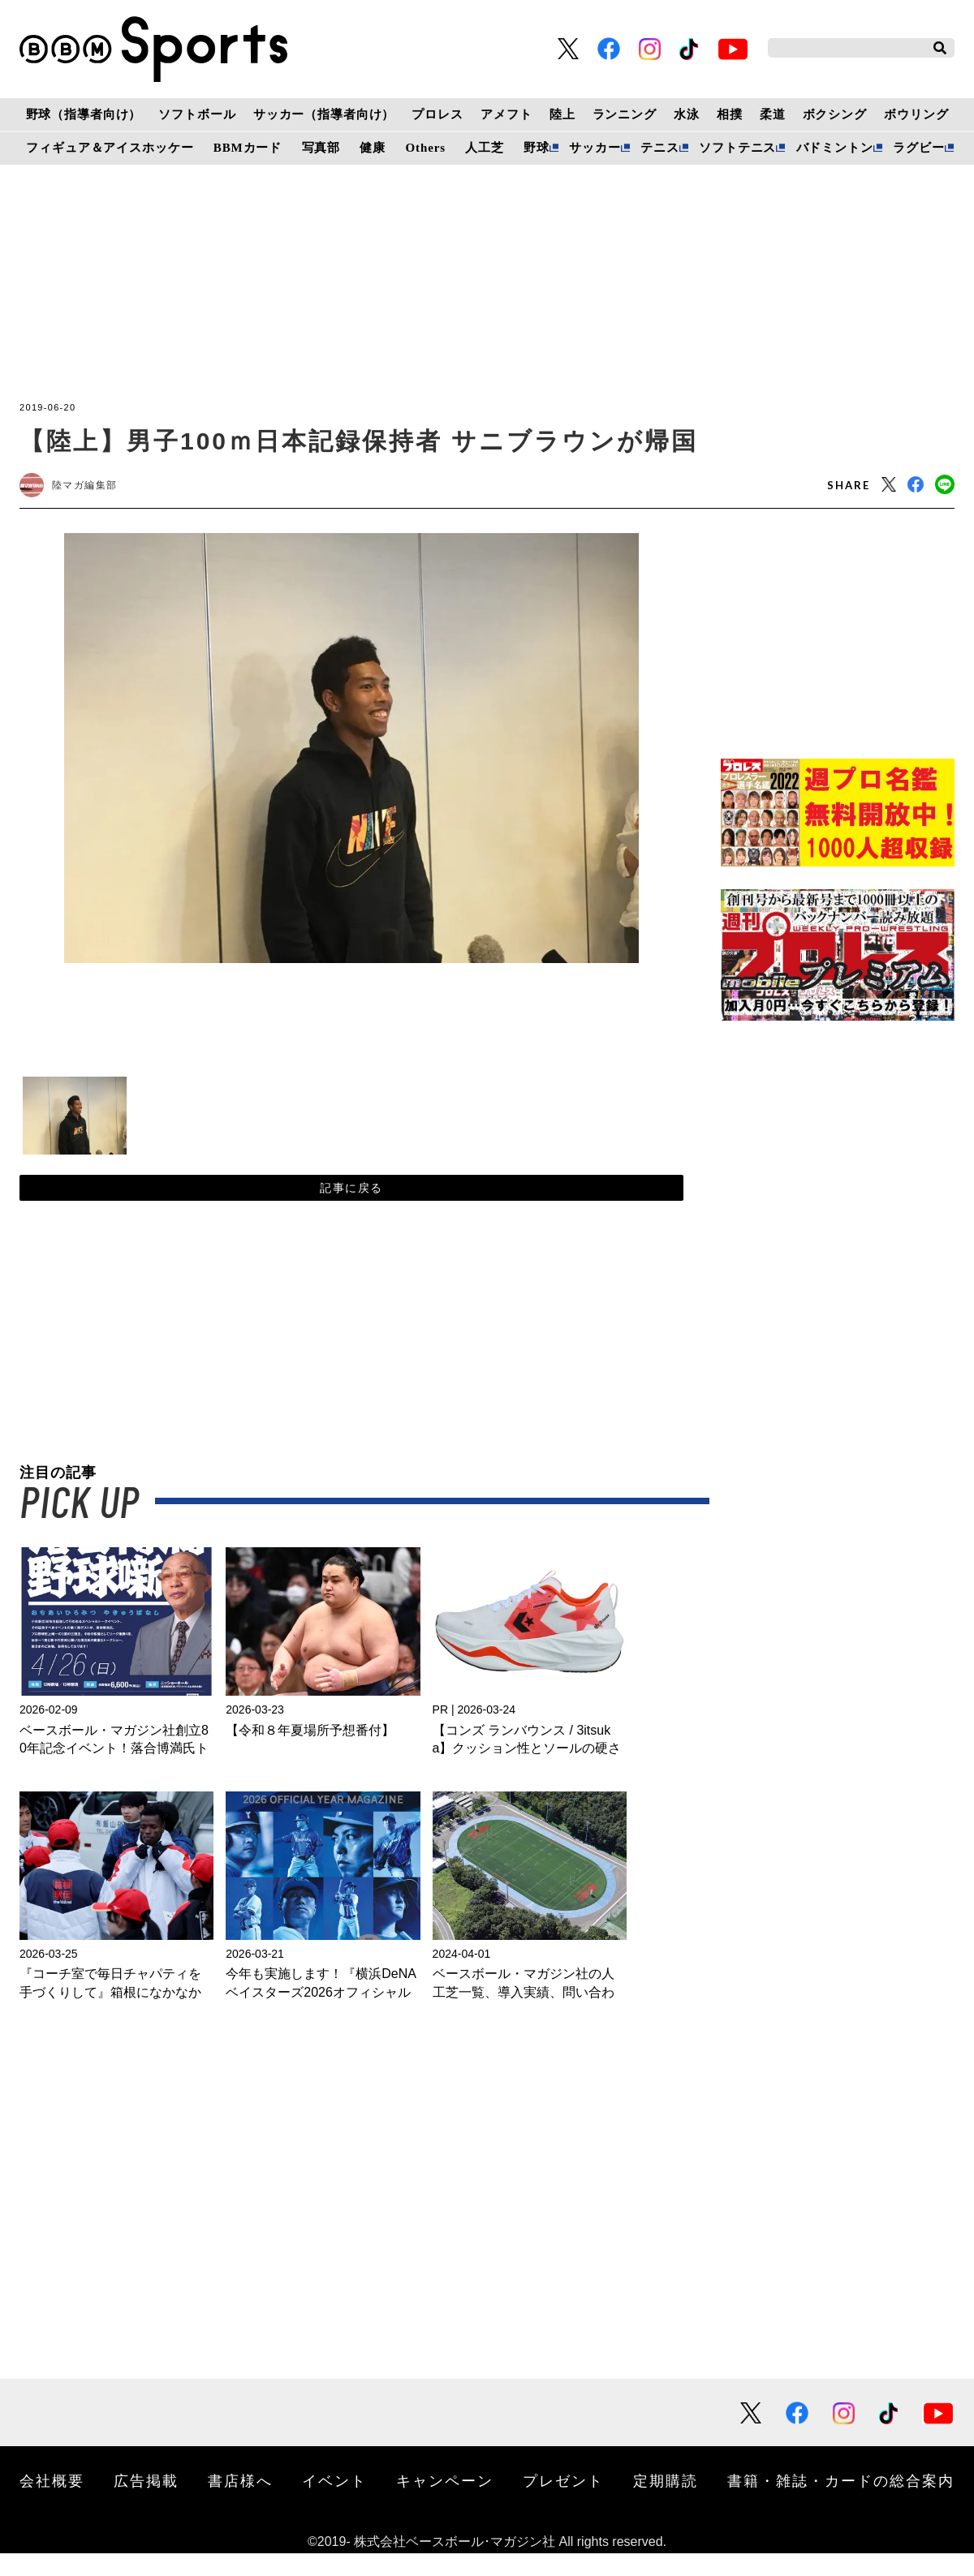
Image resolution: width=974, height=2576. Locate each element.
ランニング (625, 114)
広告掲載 (146, 2503)
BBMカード (247, 147)
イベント (334, 2503)
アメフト (506, 114)
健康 (373, 147)
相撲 (730, 114)
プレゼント (563, 2503)
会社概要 (51, 2503)
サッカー (594, 147)
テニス (659, 147)
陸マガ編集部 (101, 488)
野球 (536, 147)
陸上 (562, 114)
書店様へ (240, 2503)
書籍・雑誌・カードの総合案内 (841, 2503)
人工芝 (484, 147)
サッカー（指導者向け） (324, 114)
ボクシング (835, 114)
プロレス (437, 114)
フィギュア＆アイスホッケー (109, 147)
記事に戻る (351, 1203)
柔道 (773, 114)
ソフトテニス (737, 147)
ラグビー (918, 147)
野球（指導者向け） (84, 114)
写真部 (321, 147)
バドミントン (834, 147)
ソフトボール (196, 114)
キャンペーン (444, 2503)
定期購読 (665, 2503)
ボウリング (916, 114)
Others (426, 147)
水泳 (687, 114)
